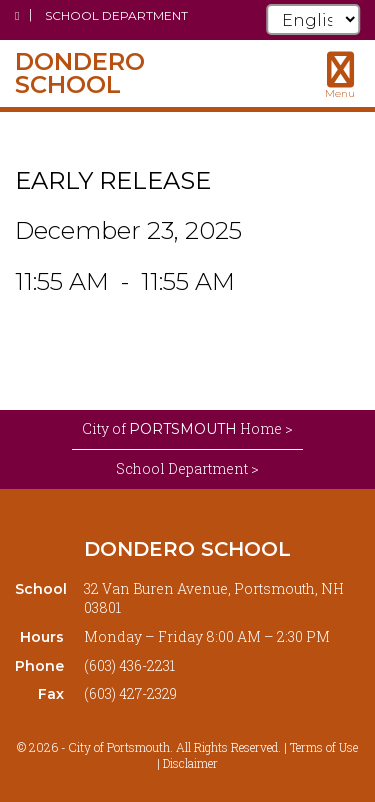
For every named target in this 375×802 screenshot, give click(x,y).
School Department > (187, 468)
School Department (116, 15)
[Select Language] (313, 19)
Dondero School (187, 549)
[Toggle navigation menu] (340, 75)
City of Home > (187, 429)
